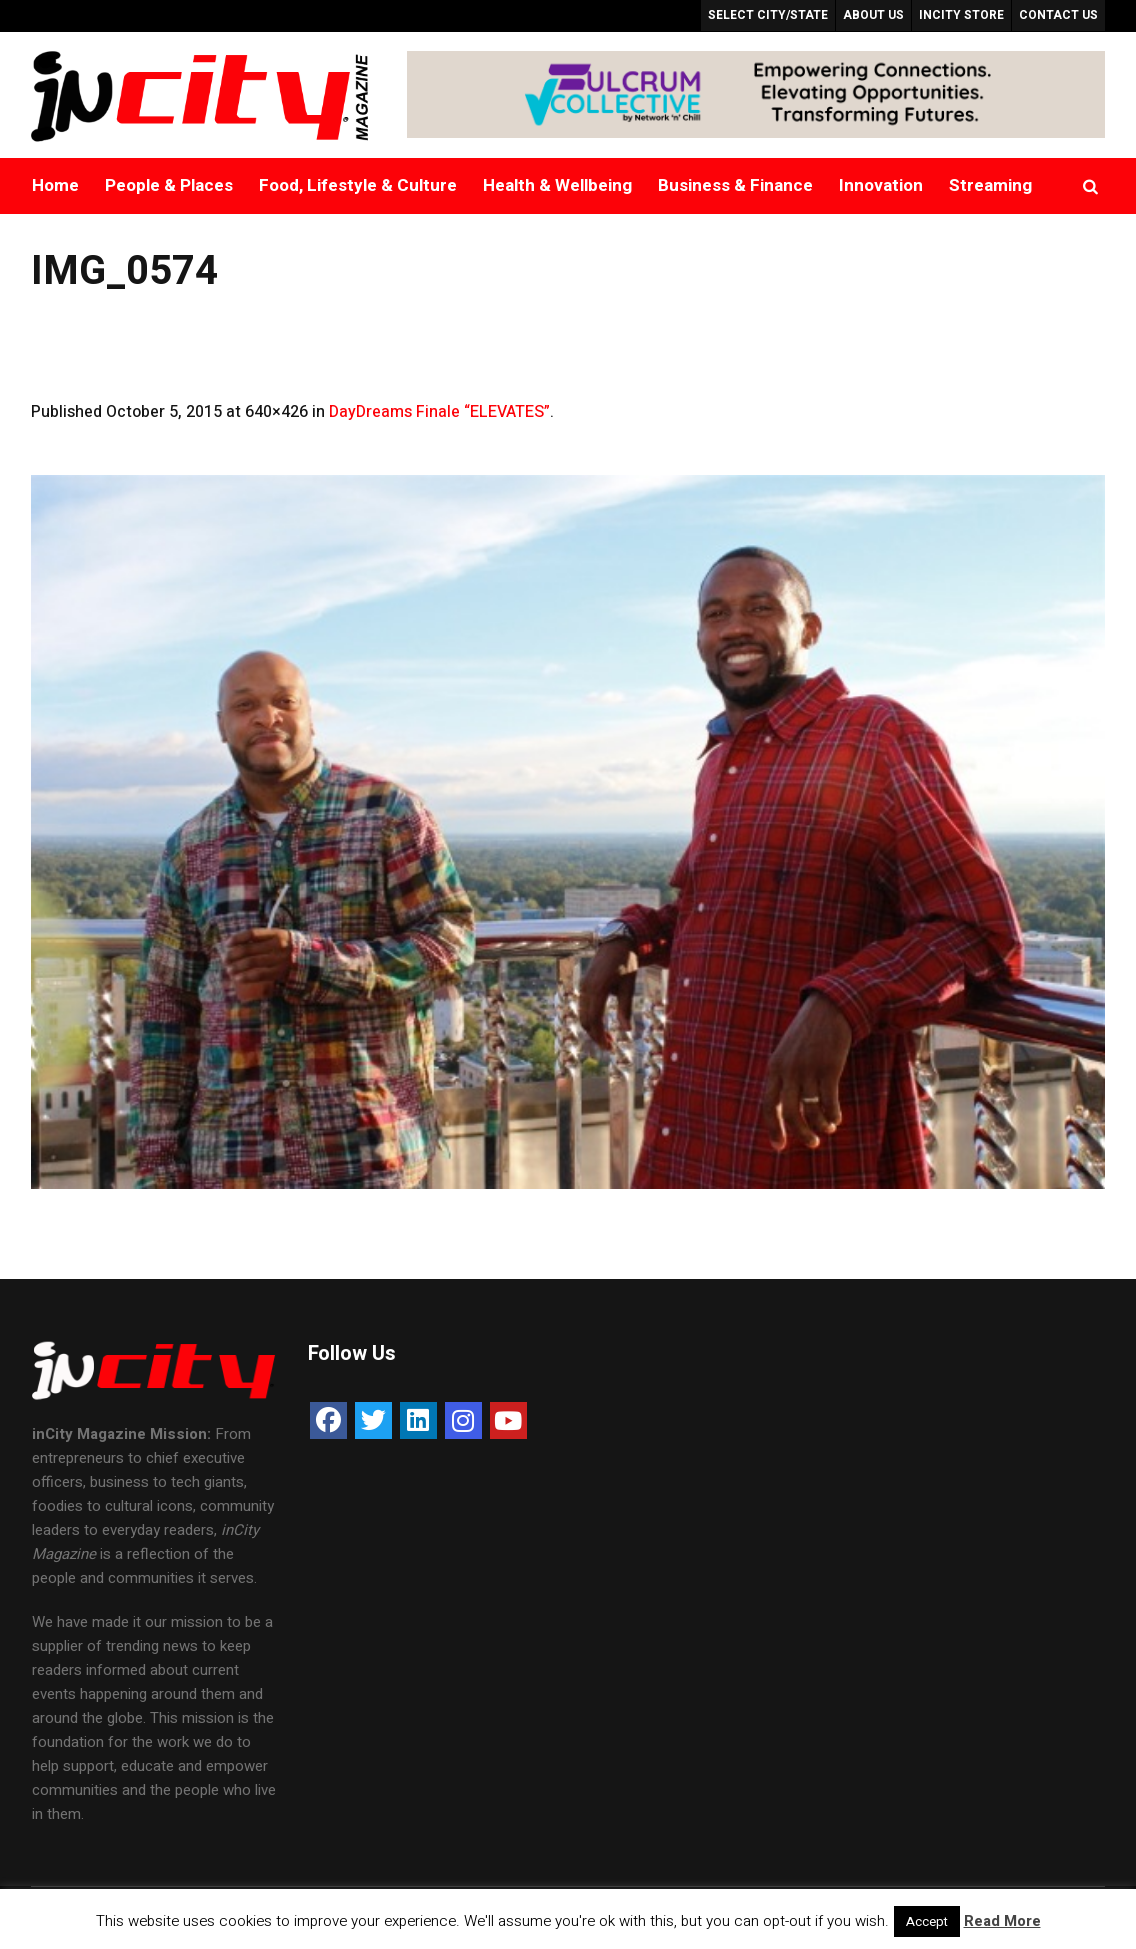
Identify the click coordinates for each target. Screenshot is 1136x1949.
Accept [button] (927, 1921)
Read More (1002, 1921)
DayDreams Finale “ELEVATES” (439, 412)
